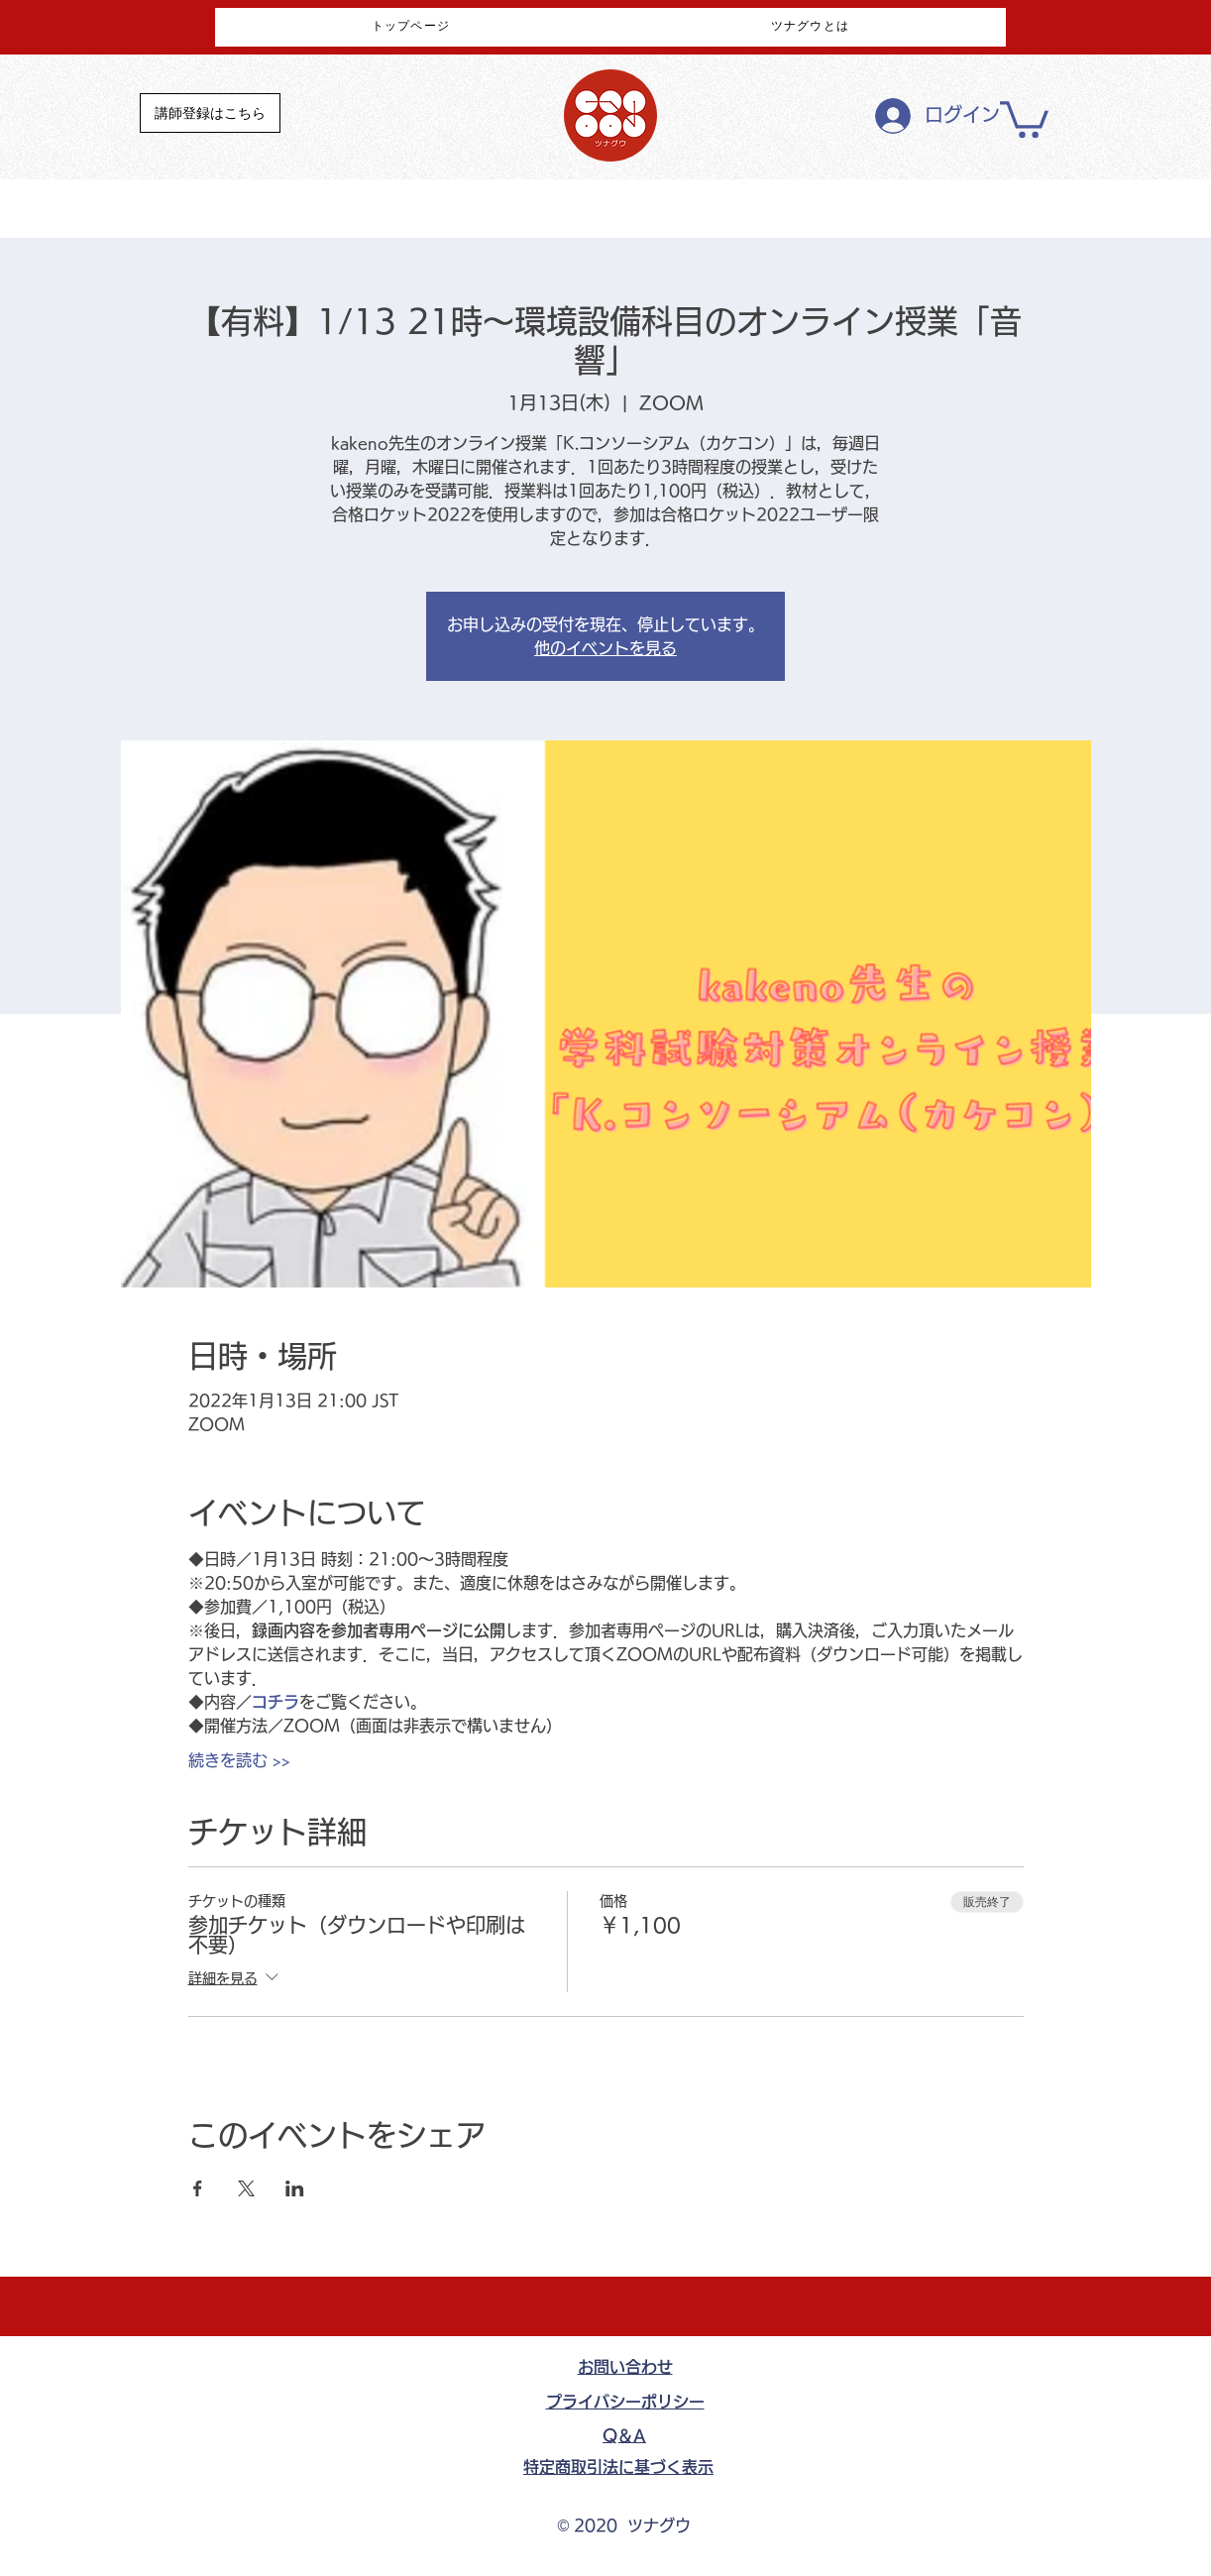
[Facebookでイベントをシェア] (197, 2188)
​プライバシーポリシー (625, 2401)
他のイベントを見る (605, 648)
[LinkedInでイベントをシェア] (294, 2188)
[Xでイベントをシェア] (246, 2188)
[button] (1024, 117)
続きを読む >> (239, 1760)
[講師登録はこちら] (210, 113)
